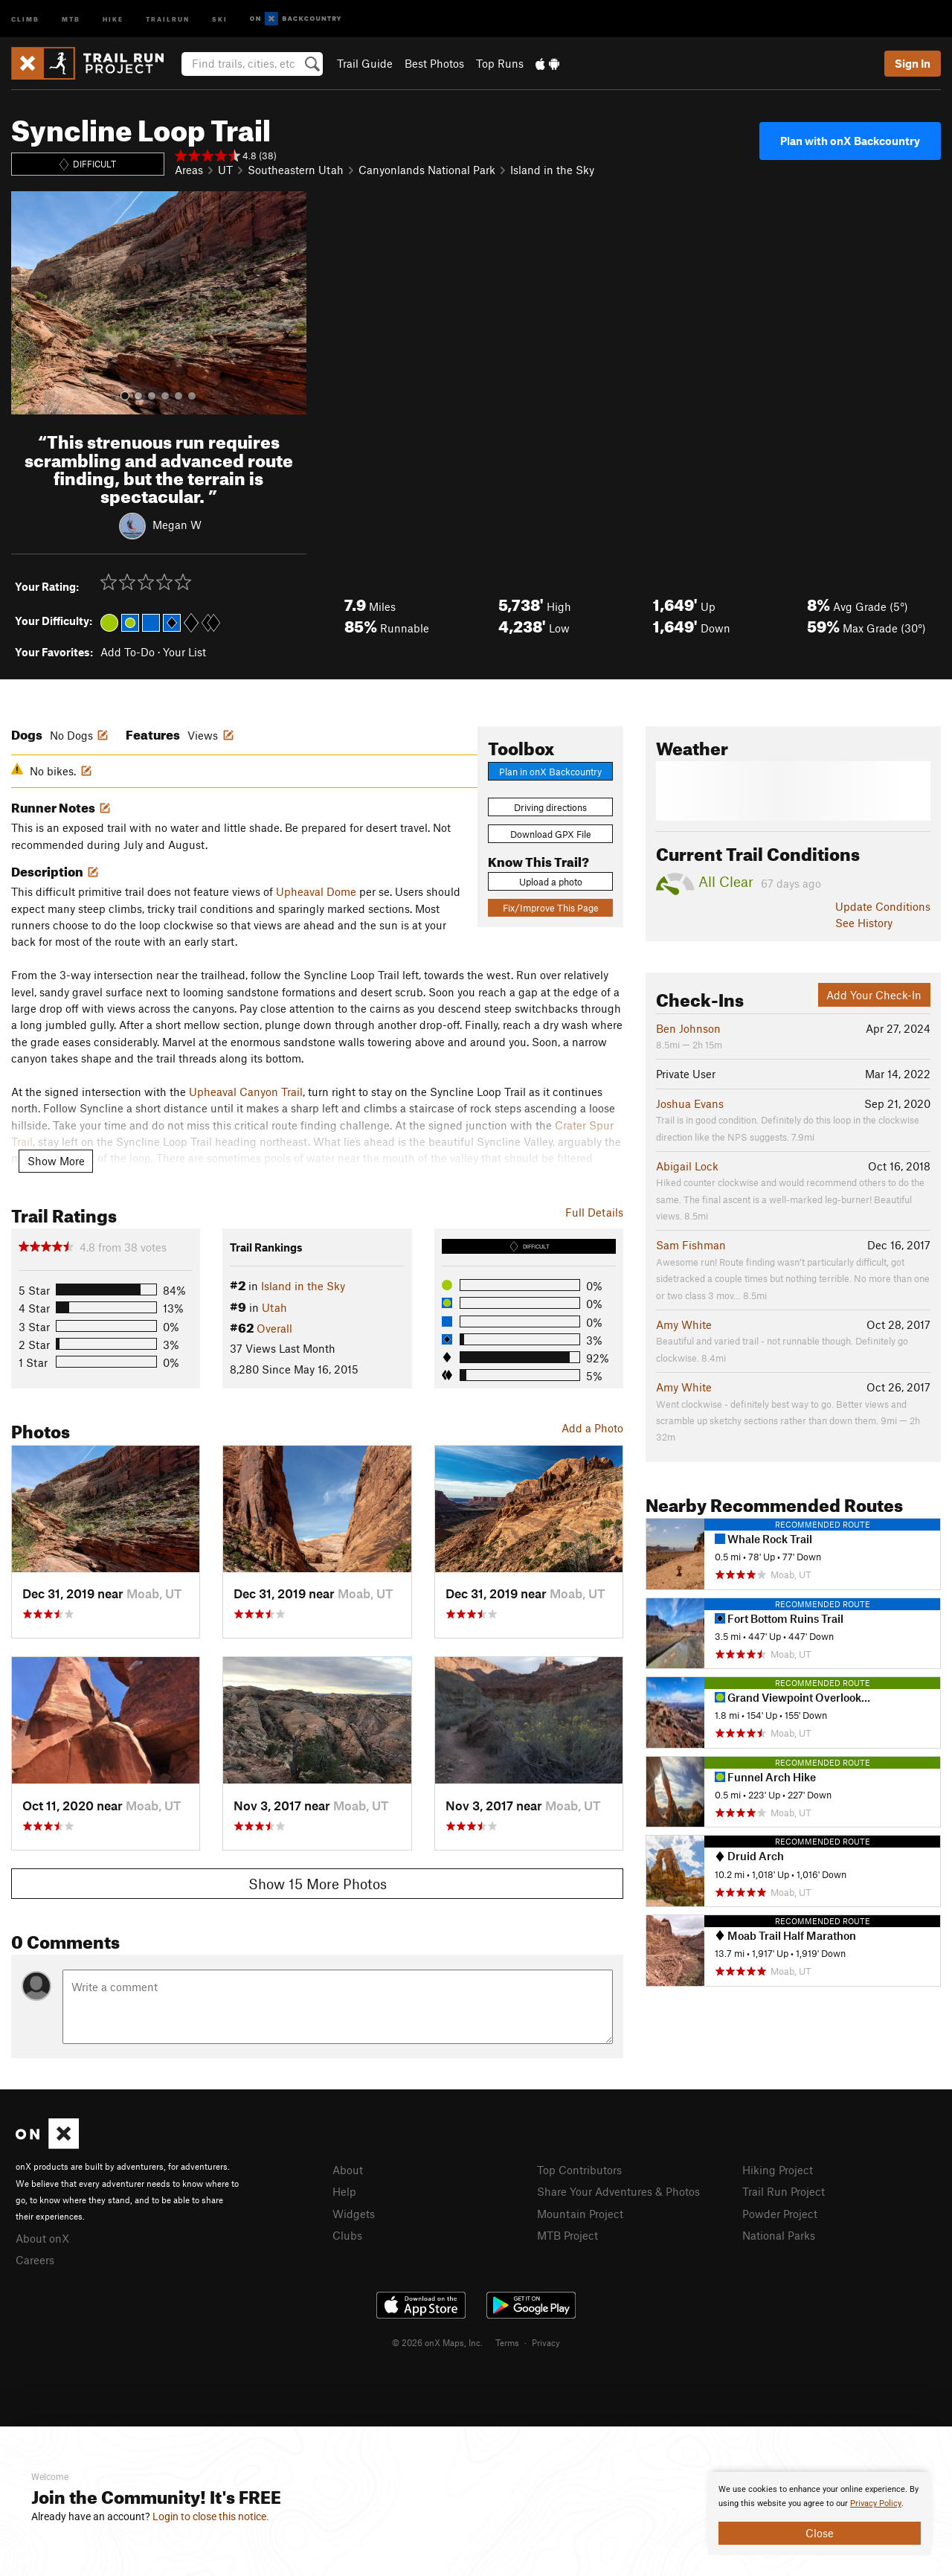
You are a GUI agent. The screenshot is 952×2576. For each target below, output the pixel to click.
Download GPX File (550, 834)
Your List (184, 652)
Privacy (546, 2342)
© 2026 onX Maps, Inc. (437, 2342)
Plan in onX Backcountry (550, 772)
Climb (25, 18)
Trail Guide (365, 63)
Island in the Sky (552, 169)
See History (863, 922)
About (347, 2169)
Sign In (912, 63)
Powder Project (779, 2213)
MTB (71, 18)
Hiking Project (777, 2169)
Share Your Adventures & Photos (618, 2191)
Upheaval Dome (316, 891)
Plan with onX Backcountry (850, 140)
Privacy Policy (875, 2503)
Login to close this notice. (210, 2516)
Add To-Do (127, 652)
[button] (26, 302)
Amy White (684, 1324)
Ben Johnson (688, 1028)
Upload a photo (550, 882)
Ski (220, 18)
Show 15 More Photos (317, 1883)
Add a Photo (592, 1428)
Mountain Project (580, 2213)
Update (882, 906)
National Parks (778, 2235)
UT (225, 169)
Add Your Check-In (874, 995)
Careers (35, 2259)
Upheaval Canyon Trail (246, 1091)
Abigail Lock (687, 1166)
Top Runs (500, 63)
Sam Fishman (691, 1245)
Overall (274, 1328)
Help (344, 2191)
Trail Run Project (783, 2191)
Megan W (177, 524)
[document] (819, 2513)
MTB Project (567, 2235)
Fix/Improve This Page (551, 908)
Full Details (594, 1212)
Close (819, 2533)
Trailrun (168, 18)
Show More (56, 1160)
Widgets (353, 2213)
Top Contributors (579, 2169)
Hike (113, 18)
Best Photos (434, 63)
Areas (189, 169)
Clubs (347, 2235)
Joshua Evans (690, 1103)
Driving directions (550, 807)
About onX (42, 2238)
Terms (507, 2342)
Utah (274, 1307)
